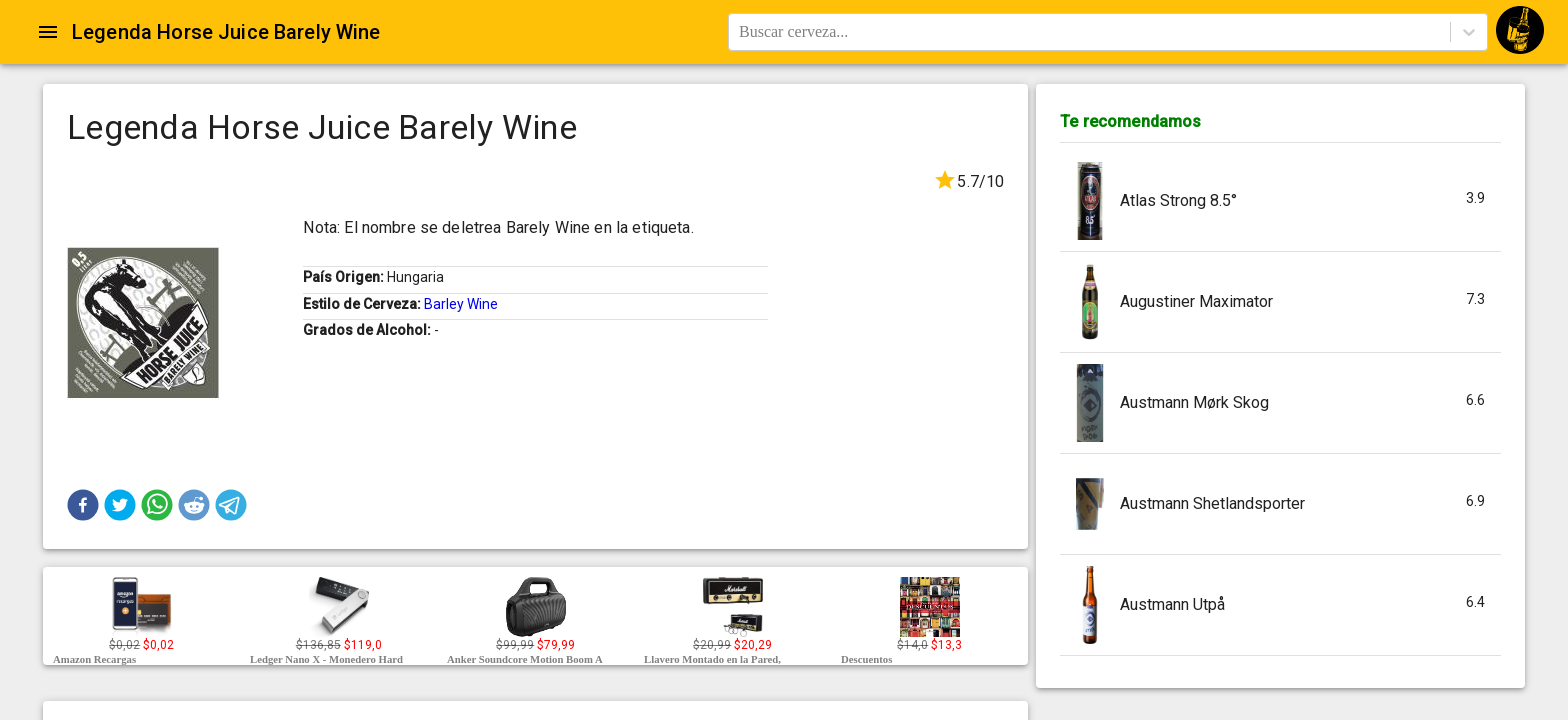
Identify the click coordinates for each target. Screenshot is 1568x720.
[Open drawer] (48, 32)
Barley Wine (461, 304)
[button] (83, 505)
